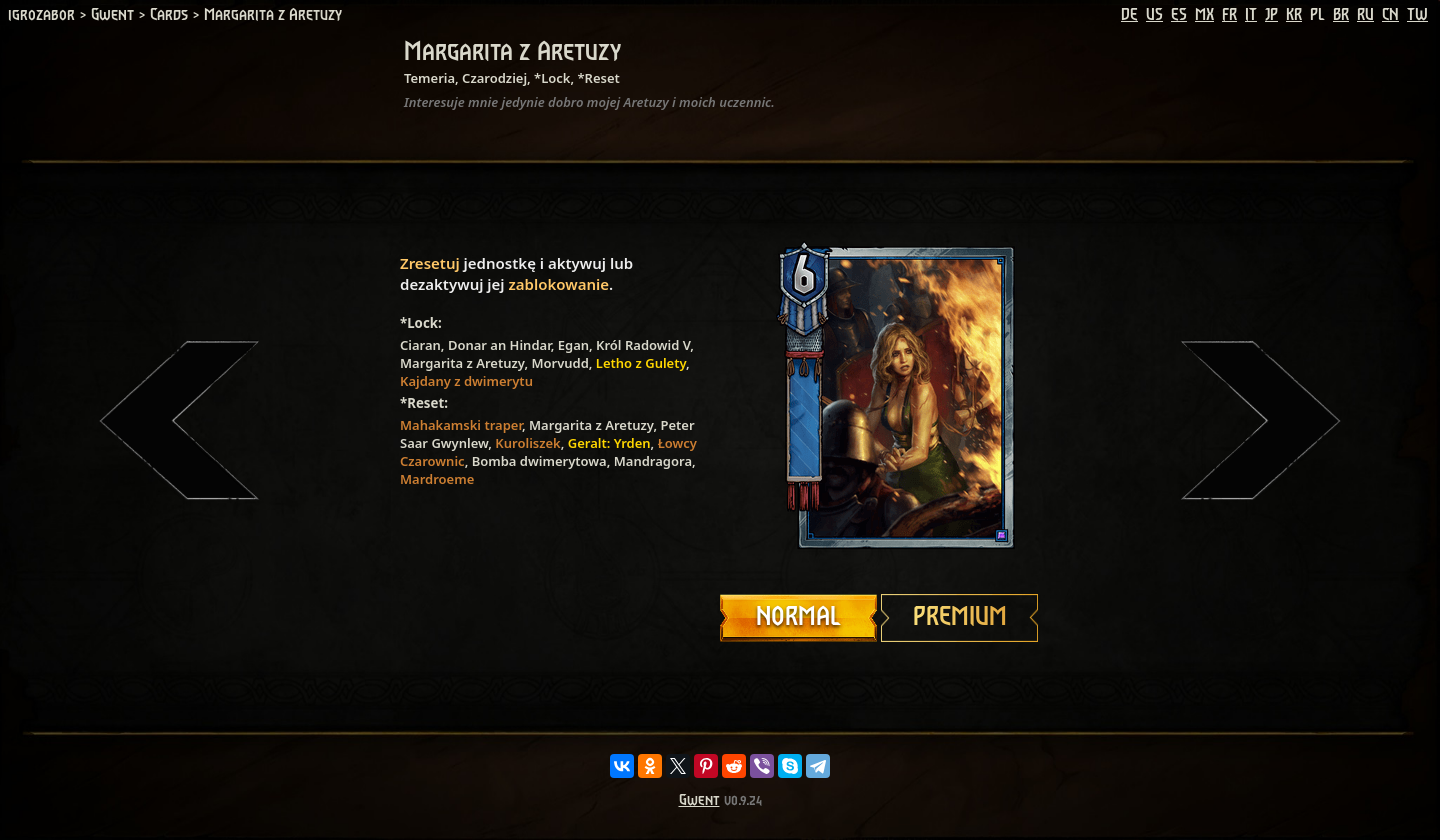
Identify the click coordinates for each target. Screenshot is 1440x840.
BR (1341, 15)
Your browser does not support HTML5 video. (880, 397)
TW (1417, 15)
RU (1365, 15)
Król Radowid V (643, 345)
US (1154, 15)
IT (1251, 15)
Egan (573, 345)
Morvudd (559, 363)
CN (1390, 15)
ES (1179, 15)
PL (1317, 15)
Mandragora (653, 461)
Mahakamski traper (461, 425)
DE (1129, 15)
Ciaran (420, 345)
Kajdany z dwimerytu (466, 381)
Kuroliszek (527, 443)
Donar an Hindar (499, 345)
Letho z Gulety (641, 363)
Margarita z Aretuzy (462, 363)
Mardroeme (437, 479)
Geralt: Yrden (609, 443)
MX (1204, 15)
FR (1229, 15)
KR (1294, 15)
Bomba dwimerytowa (539, 461)
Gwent (699, 800)
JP (1271, 15)
